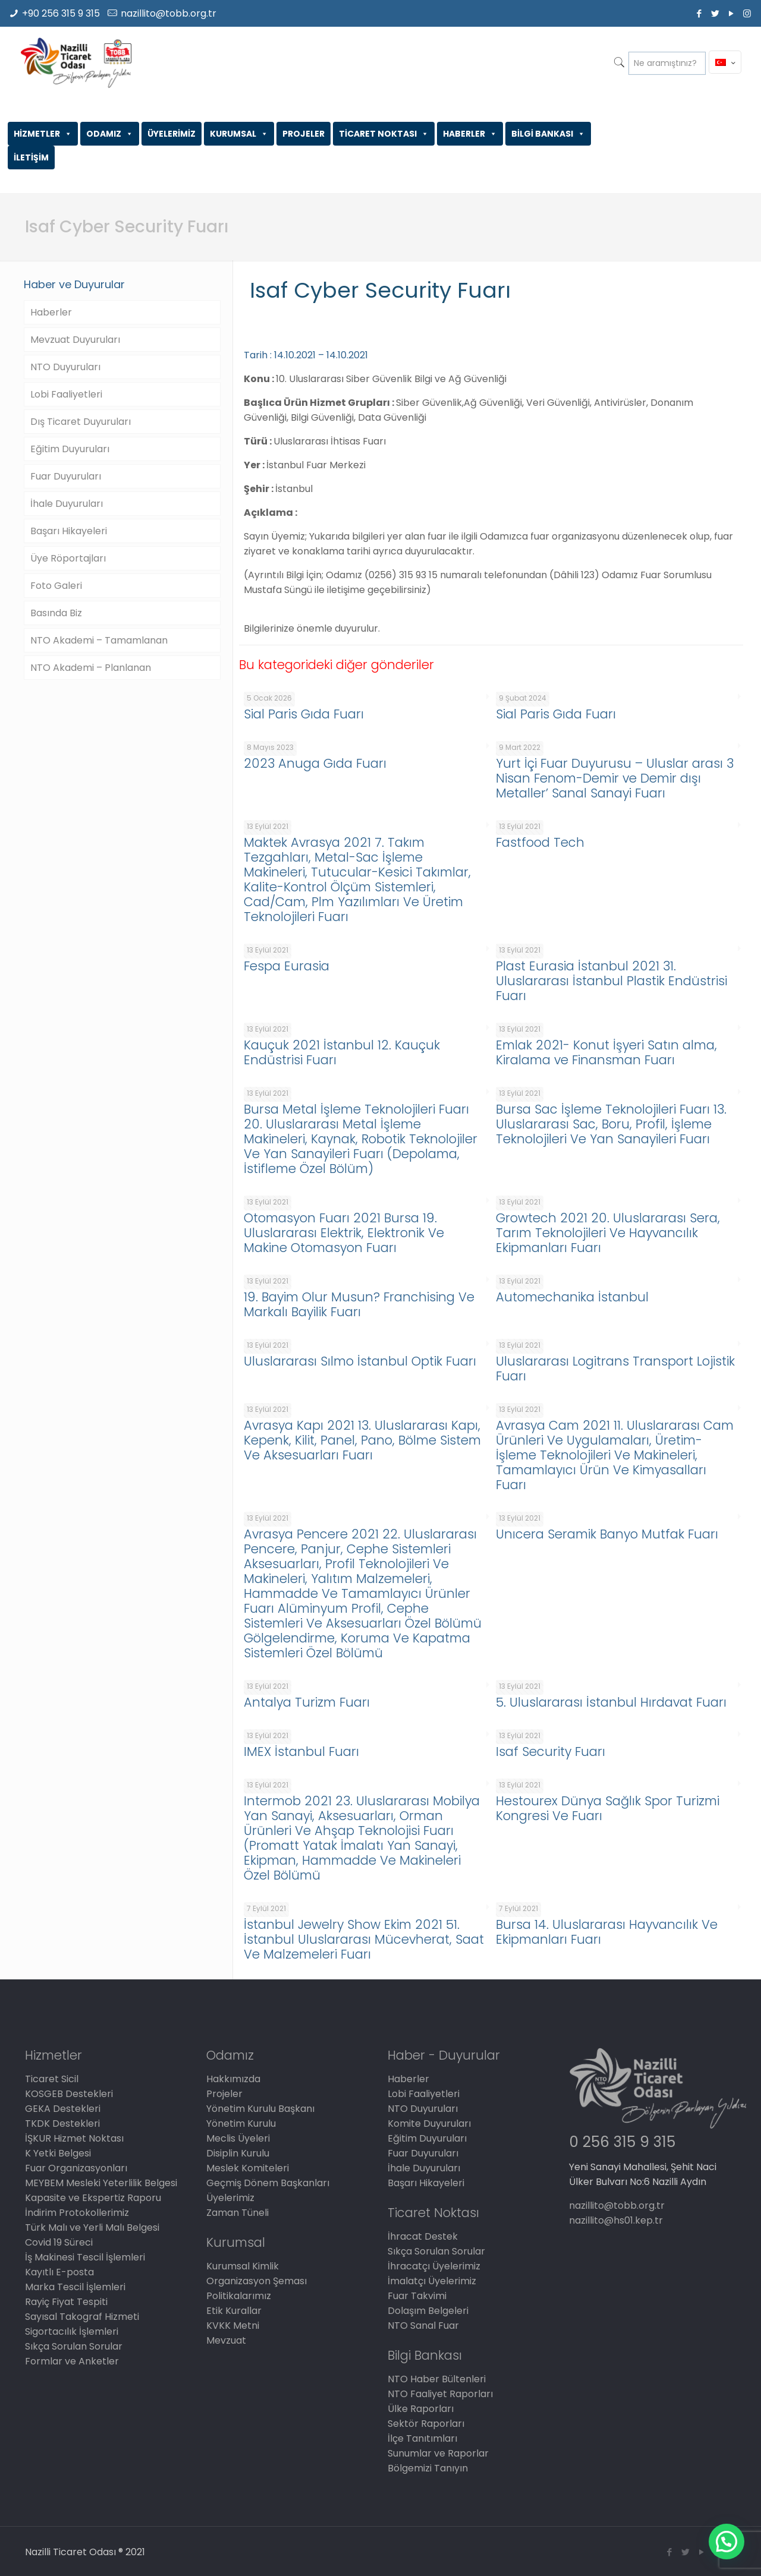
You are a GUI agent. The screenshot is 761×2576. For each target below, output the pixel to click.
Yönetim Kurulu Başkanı (260, 2108)
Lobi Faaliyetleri (66, 394)
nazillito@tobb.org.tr (168, 13)
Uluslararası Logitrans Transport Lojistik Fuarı (615, 1368)
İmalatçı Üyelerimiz (432, 2281)
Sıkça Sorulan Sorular (73, 2346)
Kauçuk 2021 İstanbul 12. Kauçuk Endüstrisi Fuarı (342, 1052)
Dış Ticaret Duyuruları (80, 421)
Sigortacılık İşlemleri (71, 2331)
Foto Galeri (56, 585)
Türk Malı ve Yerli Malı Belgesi (92, 2227)
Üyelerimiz (230, 2198)
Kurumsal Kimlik (242, 2266)
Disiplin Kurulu (237, 2153)
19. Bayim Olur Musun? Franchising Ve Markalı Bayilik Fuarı (359, 1304)
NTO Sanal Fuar (423, 2325)
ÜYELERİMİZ (171, 134)
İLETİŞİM (31, 157)
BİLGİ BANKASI (548, 134)
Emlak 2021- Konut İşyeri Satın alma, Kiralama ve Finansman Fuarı (606, 1052)
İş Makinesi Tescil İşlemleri (85, 2257)
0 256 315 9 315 (622, 2142)
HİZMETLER (43, 134)
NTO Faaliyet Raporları (440, 2394)
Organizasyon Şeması (256, 2281)
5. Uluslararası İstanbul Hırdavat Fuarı (611, 1702)
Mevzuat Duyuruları (75, 339)
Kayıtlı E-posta (59, 2272)
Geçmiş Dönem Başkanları (267, 2183)
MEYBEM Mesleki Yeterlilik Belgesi (101, 2183)
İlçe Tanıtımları (422, 2438)
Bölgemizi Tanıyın (428, 2468)
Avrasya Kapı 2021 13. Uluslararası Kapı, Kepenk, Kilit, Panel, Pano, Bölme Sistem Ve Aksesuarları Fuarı (362, 1440)
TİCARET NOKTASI (384, 134)
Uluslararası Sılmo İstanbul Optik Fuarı (360, 1361)
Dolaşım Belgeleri (428, 2311)
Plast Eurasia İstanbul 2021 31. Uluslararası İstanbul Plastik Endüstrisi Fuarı (611, 980)
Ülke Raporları (421, 2409)
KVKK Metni (232, 2325)
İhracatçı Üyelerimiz (434, 2266)
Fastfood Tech (540, 842)
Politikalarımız (238, 2296)
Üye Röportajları (68, 558)
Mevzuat (226, 2340)
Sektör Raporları (426, 2423)
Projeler (224, 2094)
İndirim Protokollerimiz (77, 2212)
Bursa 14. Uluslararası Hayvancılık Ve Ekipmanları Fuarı (607, 1932)
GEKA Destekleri (62, 2108)
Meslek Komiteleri (247, 2168)
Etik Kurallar (234, 2311)
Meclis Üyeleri (238, 2138)
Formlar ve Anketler (72, 2361)
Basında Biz (56, 613)
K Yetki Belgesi (58, 2153)
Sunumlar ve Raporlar (438, 2453)
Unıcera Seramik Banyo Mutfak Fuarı (607, 1534)
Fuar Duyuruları (65, 476)
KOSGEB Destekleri (69, 2094)
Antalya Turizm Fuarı (307, 1702)
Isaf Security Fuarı (550, 1751)
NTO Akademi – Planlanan (90, 667)
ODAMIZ (109, 134)
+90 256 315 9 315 (61, 13)
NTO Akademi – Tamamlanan (99, 640)
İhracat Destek (423, 2236)
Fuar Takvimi (417, 2296)
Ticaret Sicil (51, 2079)
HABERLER (470, 134)
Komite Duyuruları (429, 2123)
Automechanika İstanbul (572, 1297)
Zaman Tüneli (237, 2212)
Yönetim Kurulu (241, 2123)
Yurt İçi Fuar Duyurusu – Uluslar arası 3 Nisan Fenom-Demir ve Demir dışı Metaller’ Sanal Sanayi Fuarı (615, 778)
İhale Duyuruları (66, 503)
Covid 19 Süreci (59, 2242)
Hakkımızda (233, 2079)
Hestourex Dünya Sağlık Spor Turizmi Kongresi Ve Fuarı (607, 1808)
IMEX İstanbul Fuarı (301, 1751)
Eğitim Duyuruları (69, 449)
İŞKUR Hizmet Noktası (74, 2138)
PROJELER (303, 134)
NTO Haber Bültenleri (437, 2379)
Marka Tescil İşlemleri (75, 2287)
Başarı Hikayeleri (68, 531)
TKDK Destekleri (62, 2123)
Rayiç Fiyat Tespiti (66, 2302)
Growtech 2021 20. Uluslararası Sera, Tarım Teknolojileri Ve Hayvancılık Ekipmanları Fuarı (608, 1232)
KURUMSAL (239, 134)
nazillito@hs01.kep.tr (616, 2220)
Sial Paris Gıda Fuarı (304, 714)
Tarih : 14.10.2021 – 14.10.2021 (306, 355)
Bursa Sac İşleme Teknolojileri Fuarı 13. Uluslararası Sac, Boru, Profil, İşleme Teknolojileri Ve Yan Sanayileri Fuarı (611, 1124)
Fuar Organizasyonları (76, 2168)
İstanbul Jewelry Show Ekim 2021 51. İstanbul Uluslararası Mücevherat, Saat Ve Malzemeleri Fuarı (364, 1939)
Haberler (51, 312)
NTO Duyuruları (65, 367)
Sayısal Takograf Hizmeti (82, 2316)
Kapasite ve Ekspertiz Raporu (93, 2198)
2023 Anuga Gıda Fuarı (315, 763)
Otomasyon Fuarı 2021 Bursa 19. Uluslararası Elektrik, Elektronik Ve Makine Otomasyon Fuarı (344, 1232)
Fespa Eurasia (286, 966)
